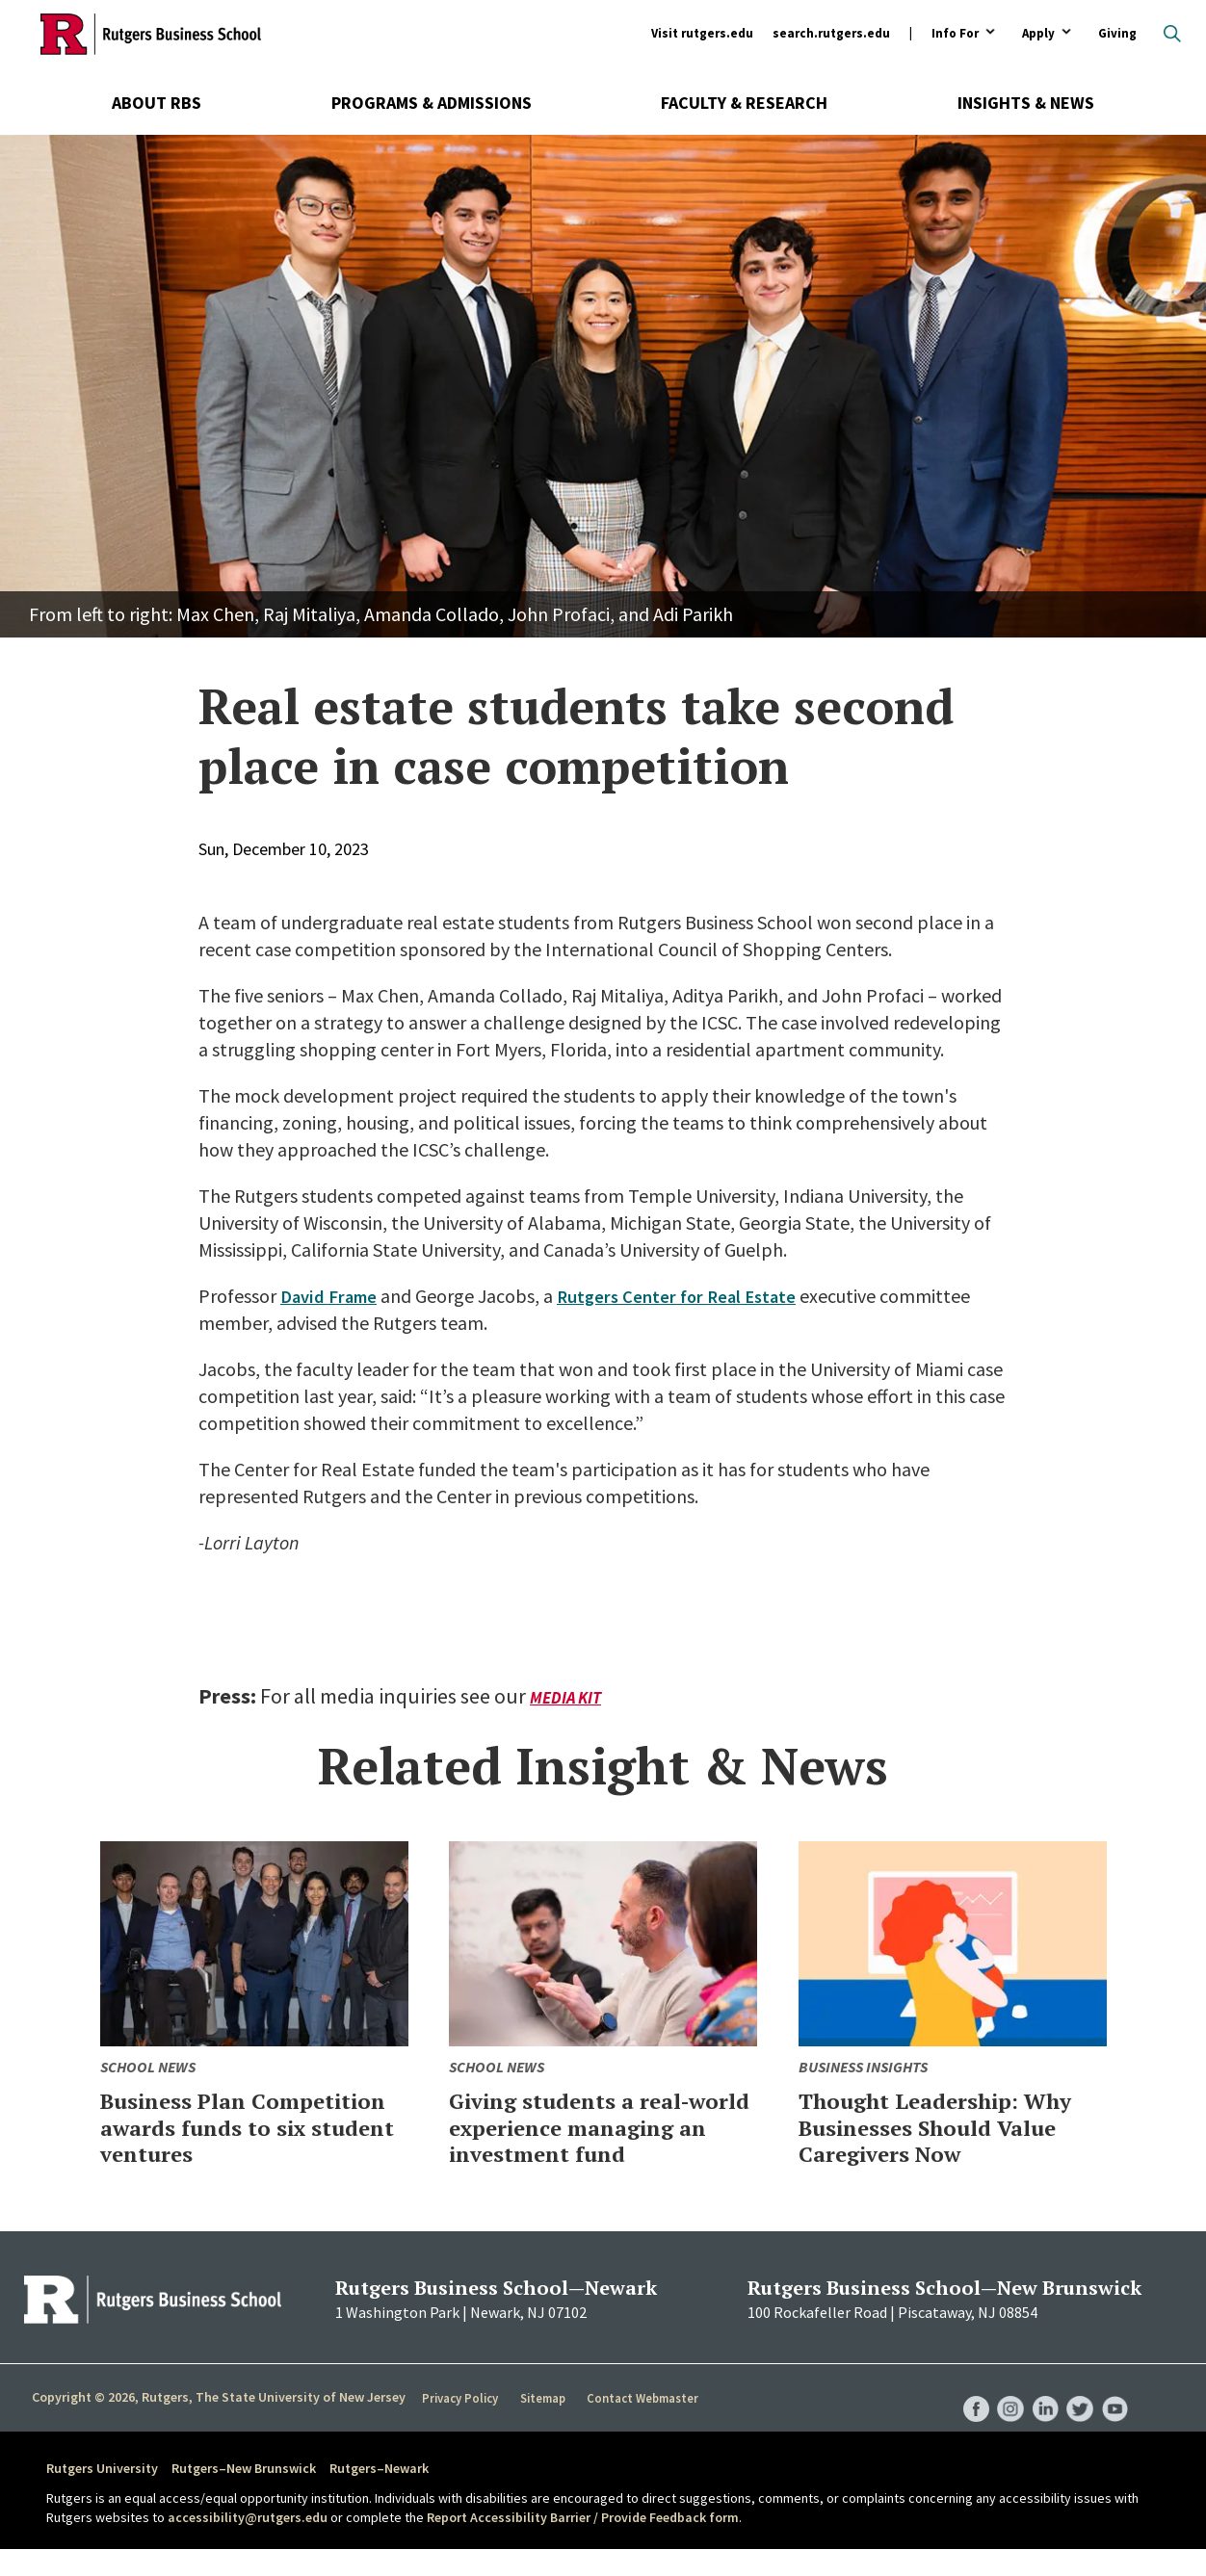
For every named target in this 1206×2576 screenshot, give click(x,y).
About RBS (156, 102)
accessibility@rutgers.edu (248, 2543)
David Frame (331, 1296)
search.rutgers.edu (831, 33)
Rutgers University (102, 2495)
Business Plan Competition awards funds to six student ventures (221, 2140)
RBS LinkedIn (1040, 2416)
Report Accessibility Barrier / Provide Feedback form (583, 2543)
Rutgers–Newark (379, 2495)
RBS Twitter (1076, 2416)
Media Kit (567, 1697)
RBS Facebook (967, 2416)
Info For (955, 34)
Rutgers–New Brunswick (243, 2495)
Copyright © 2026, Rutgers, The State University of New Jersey (219, 2424)
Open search (1172, 33)
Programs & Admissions (431, 102)
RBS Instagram (1003, 2416)
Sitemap (543, 2424)
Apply (1038, 34)
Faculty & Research (744, 102)
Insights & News (1025, 102)
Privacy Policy (461, 2424)
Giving (1117, 33)
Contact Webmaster (645, 2424)
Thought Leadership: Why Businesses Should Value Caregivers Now (940, 2126)
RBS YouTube (1113, 2416)
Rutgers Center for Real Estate (689, 1296)
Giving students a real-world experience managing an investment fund (599, 2140)
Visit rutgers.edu (702, 33)
